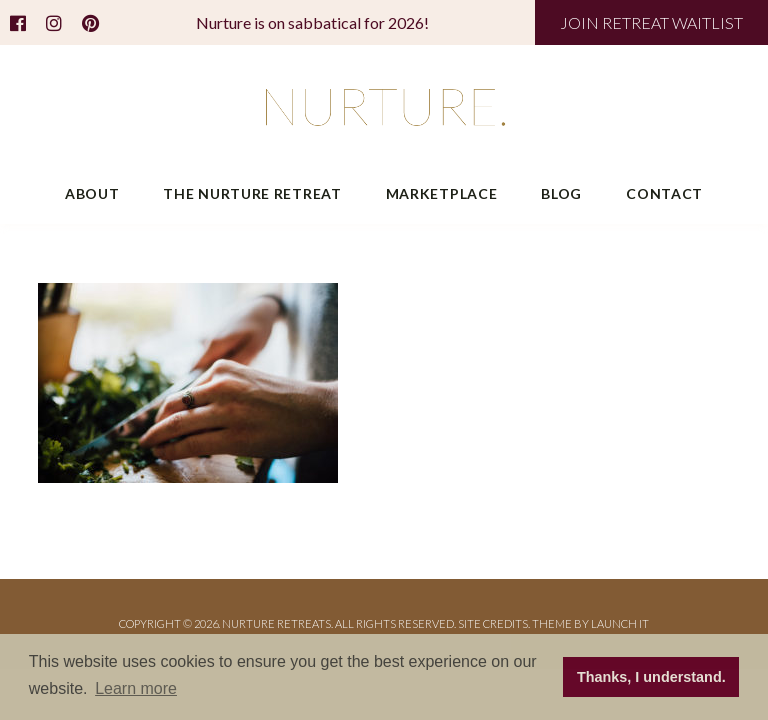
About (92, 193)
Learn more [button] (136, 688)
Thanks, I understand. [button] (651, 677)
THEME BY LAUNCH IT (590, 623)
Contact (664, 193)
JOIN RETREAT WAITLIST (651, 22)
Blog (561, 193)
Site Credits (493, 623)
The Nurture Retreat (252, 193)
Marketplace (442, 193)
